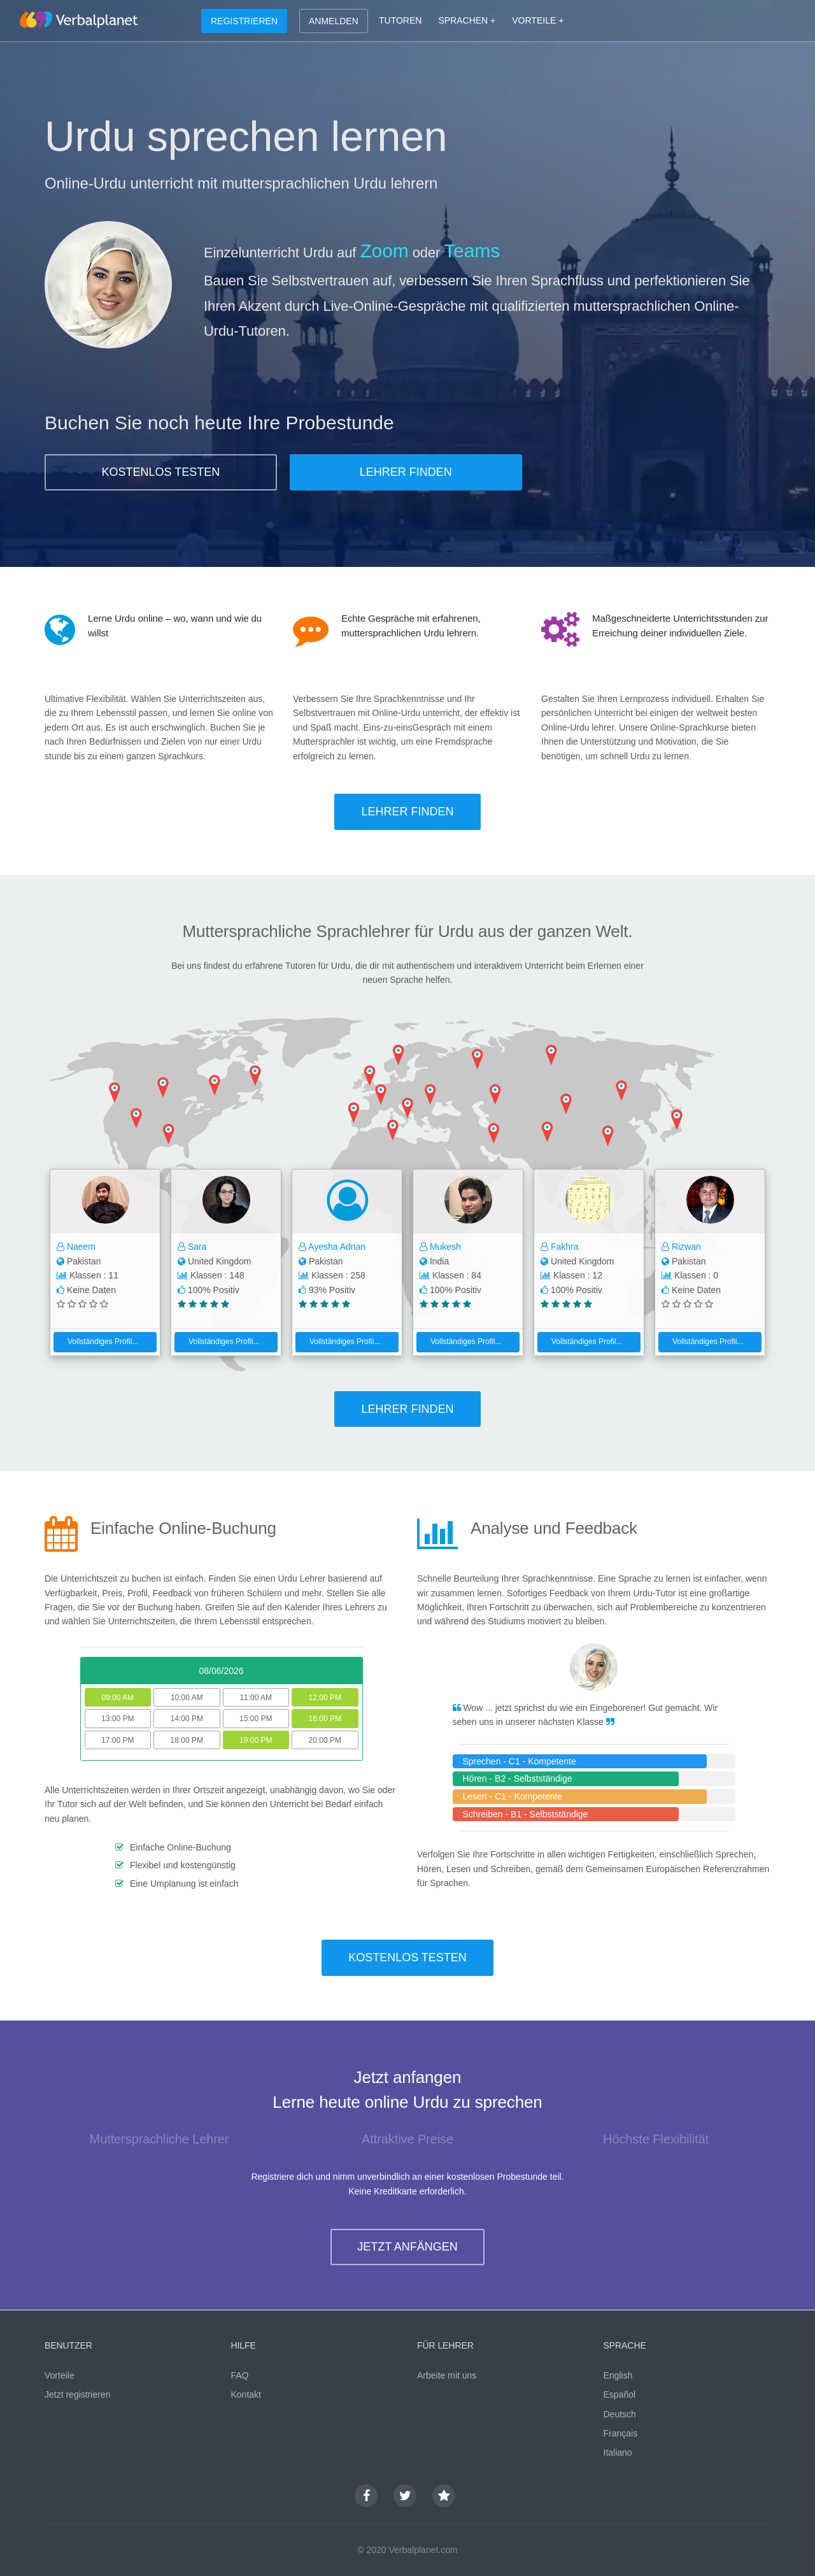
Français (621, 2433)
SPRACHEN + (466, 20)
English (618, 2375)
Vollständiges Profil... (97, 1341)
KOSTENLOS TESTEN (161, 472)
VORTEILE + (537, 20)
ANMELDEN (333, 21)
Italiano (618, 2452)
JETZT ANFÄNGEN (407, 2246)
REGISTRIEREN (244, 21)
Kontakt (246, 2394)
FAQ (240, 2375)
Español (620, 2394)
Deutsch (620, 2414)
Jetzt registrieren (77, 2394)
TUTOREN (400, 20)
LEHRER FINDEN (406, 472)
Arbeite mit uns (446, 2375)
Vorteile (59, 2375)
